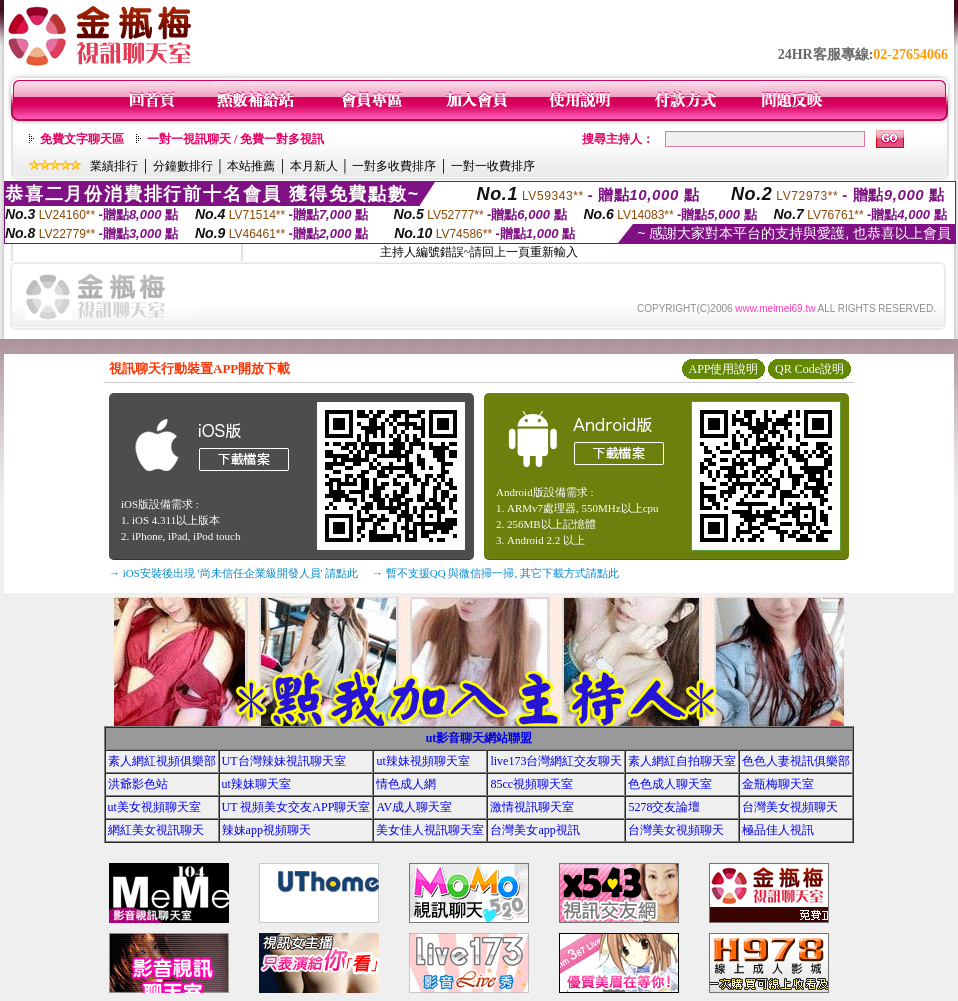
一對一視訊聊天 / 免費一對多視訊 (235, 139)
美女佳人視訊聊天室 (430, 830)
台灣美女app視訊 (534, 830)
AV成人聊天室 (414, 807)
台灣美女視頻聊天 (790, 807)
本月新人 (314, 166)
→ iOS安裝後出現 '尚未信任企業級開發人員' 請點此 (233, 573)
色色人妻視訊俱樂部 (796, 761)
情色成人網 (406, 784)
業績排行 (114, 166)
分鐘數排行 (183, 166)
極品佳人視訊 (778, 830)
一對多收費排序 (394, 166)
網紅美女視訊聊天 (156, 830)
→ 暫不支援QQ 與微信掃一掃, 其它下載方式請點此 (495, 573)
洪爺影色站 (138, 784)
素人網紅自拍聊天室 (682, 761)
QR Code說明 (809, 369)
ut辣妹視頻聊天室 (422, 761)
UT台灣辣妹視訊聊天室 (284, 761)
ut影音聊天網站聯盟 (479, 738)
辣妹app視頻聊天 (266, 830)
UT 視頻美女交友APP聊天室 (296, 807)
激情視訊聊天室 (532, 807)
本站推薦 (251, 166)
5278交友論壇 (664, 807)
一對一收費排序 (493, 166)
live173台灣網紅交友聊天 (556, 761)
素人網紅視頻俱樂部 (162, 761)
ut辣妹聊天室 (256, 784)
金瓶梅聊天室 (778, 784)
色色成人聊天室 (670, 784)
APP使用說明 (723, 369)
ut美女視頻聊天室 (154, 807)
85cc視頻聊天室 (531, 784)
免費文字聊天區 (82, 139)
